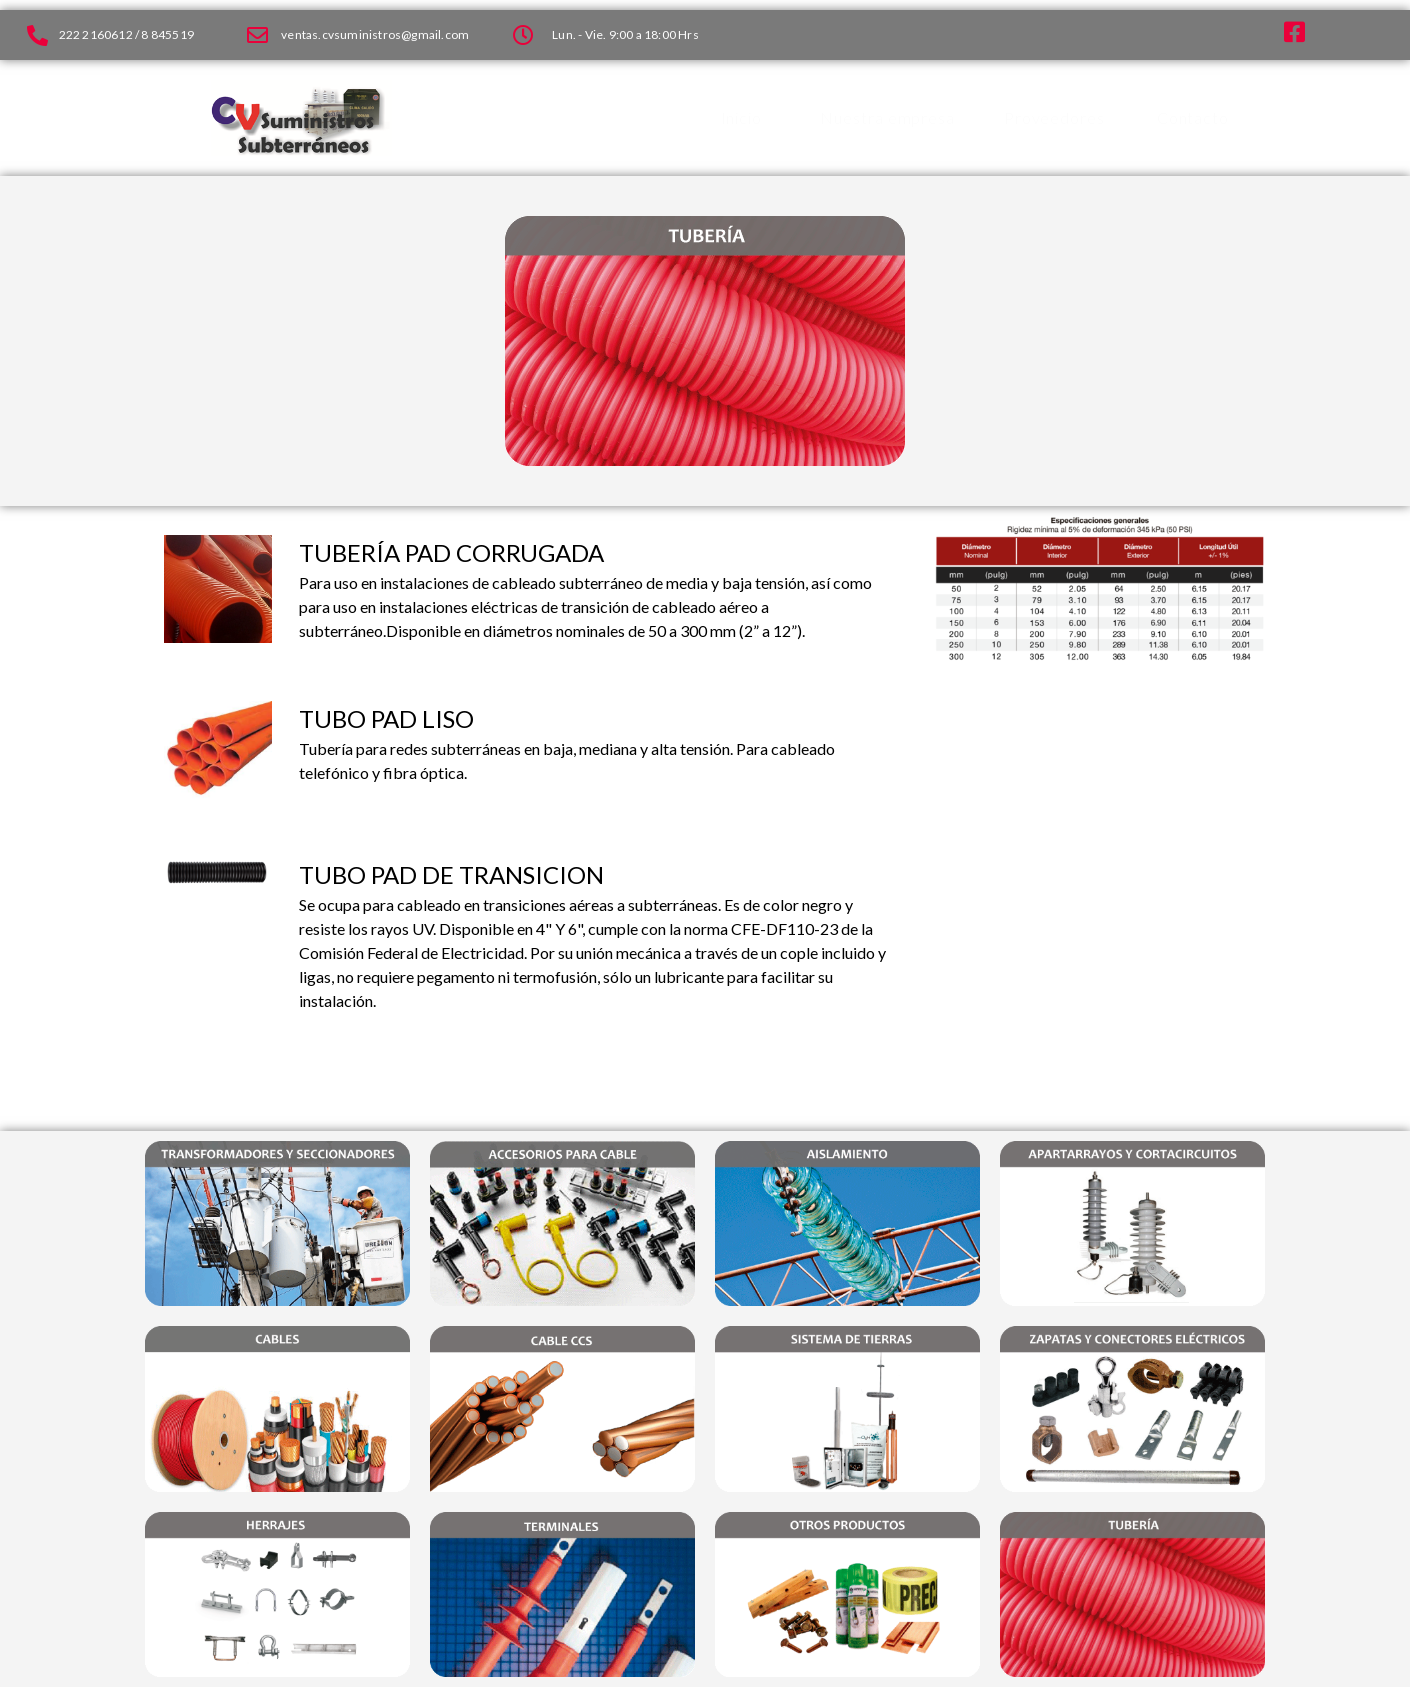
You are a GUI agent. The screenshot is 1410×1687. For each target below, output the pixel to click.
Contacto (1193, 117)
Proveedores (1054, 117)
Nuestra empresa (887, 117)
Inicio (741, 117)
